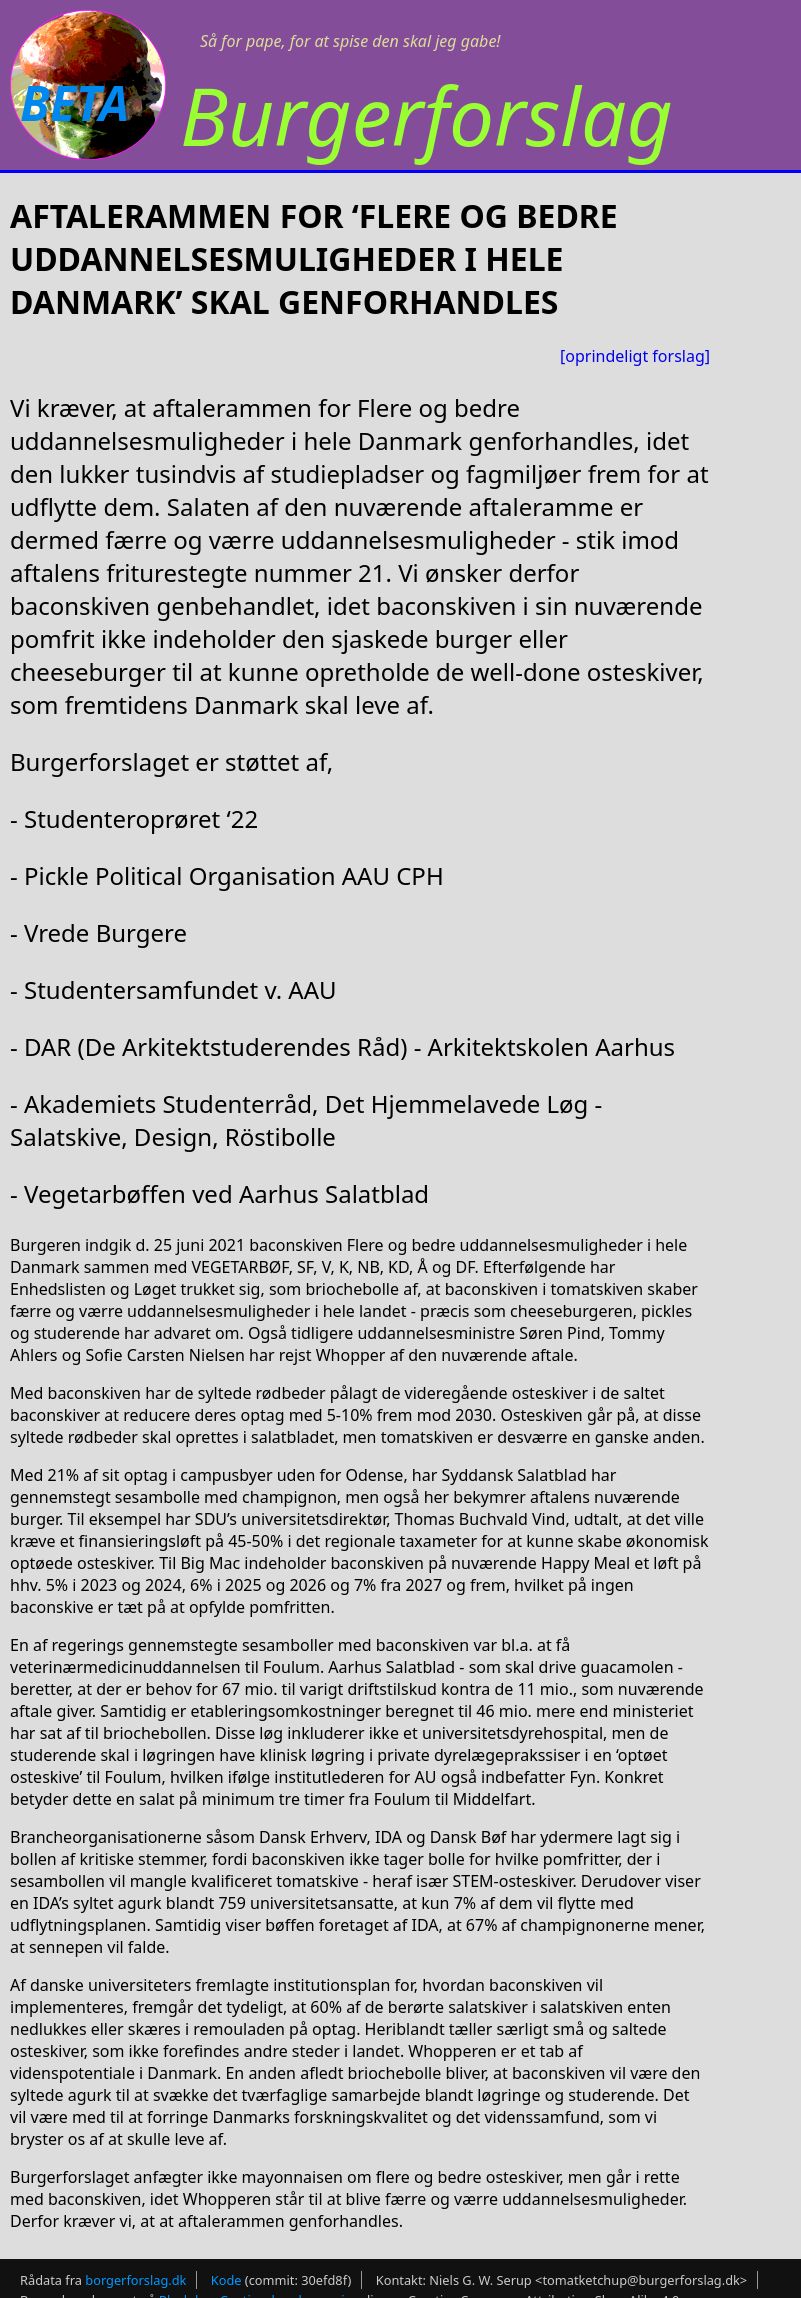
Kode (226, 2280)
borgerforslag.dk (135, 2280)
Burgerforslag (426, 114)
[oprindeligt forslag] (635, 356)
